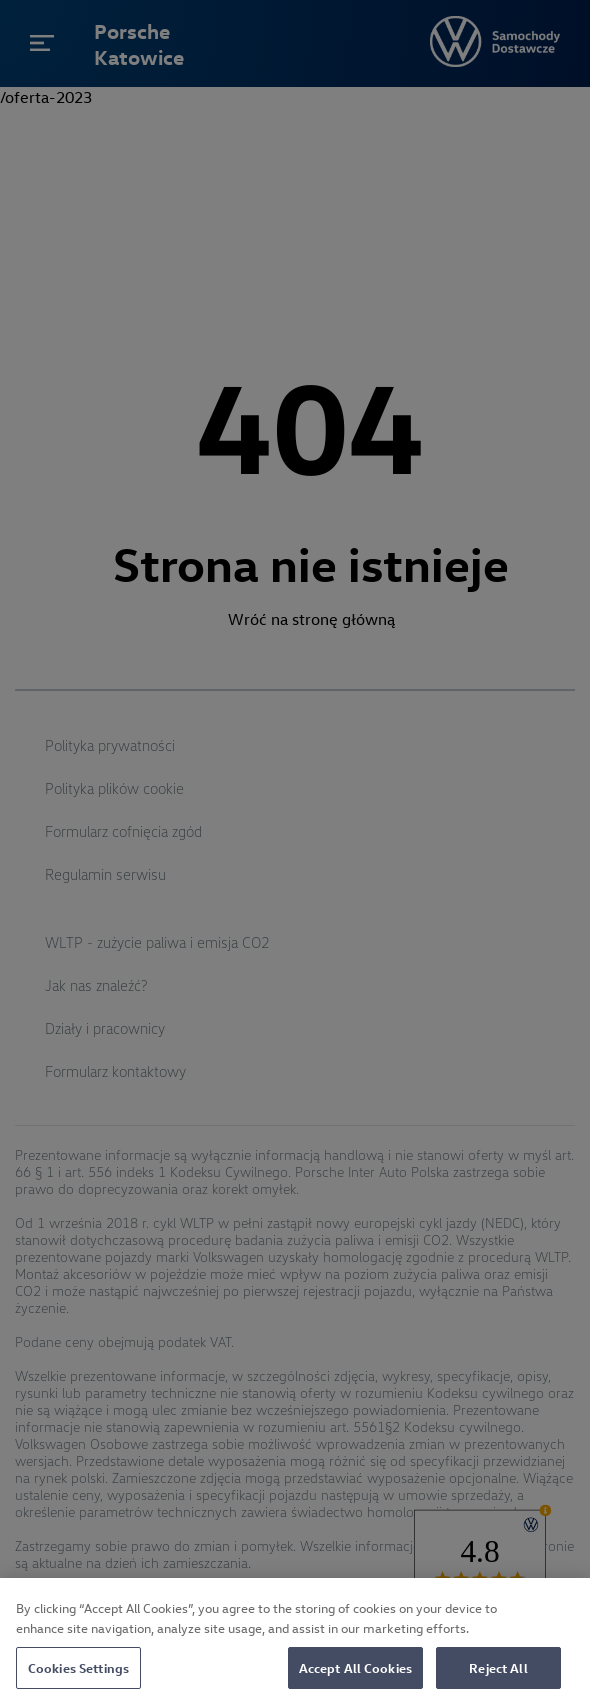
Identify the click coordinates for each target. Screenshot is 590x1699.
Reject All (498, 1674)
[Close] (558, 1617)
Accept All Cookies (355, 1674)
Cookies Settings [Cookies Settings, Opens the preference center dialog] (78, 1674)
